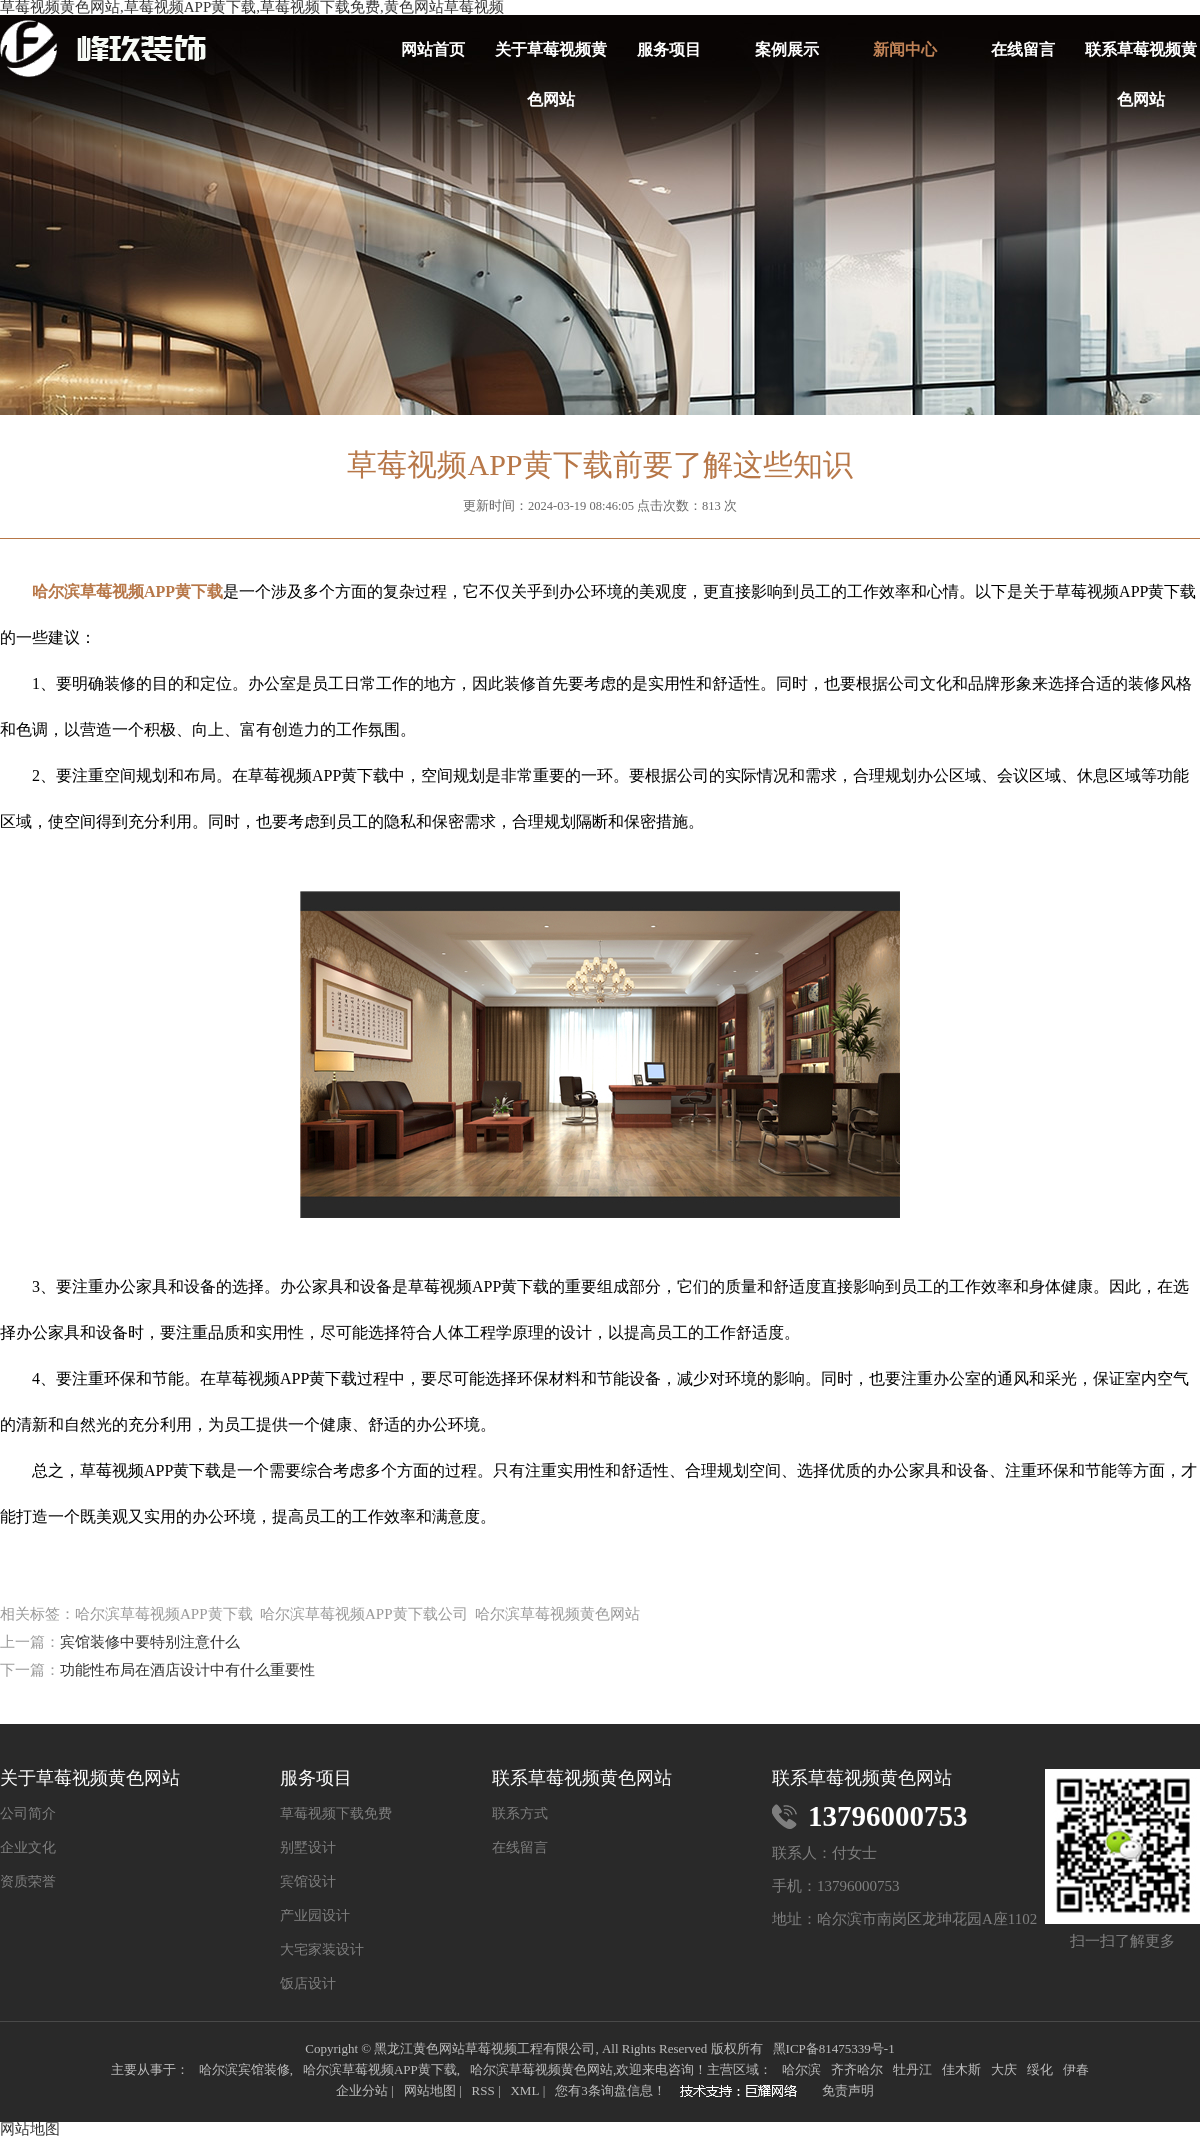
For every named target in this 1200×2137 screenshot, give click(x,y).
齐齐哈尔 (857, 2069)
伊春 (1076, 2069)
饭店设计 (308, 1984)
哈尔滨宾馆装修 (244, 2069)
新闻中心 (905, 49)
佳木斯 (961, 2069)
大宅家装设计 (322, 1950)
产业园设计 (315, 1916)
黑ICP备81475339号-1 (834, 2048)
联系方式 (520, 1814)
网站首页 (433, 49)
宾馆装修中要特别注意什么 (150, 1642)
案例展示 (787, 49)
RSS (482, 2090)
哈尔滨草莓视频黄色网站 (541, 2069)
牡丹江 (912, 2069)
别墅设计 (308, 1848)
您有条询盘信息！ (610, 2090)
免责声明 (848, 2090)
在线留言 (1023, 49)
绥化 (1040, 2069)
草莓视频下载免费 (336, 1814)
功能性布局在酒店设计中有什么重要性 (187, 1670)
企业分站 (362, 2090)
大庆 (1004, 2069)
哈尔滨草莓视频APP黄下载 (380, 2069)
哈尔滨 (801, 2069)
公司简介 (28, 1814)
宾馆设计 (308, 1882)
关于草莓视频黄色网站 (551, 58)
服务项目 (669, 49)
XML (524, 2090)
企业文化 (28, 1848)
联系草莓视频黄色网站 (1141, 58)
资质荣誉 (28, 1882)
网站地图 (430, 2090)
